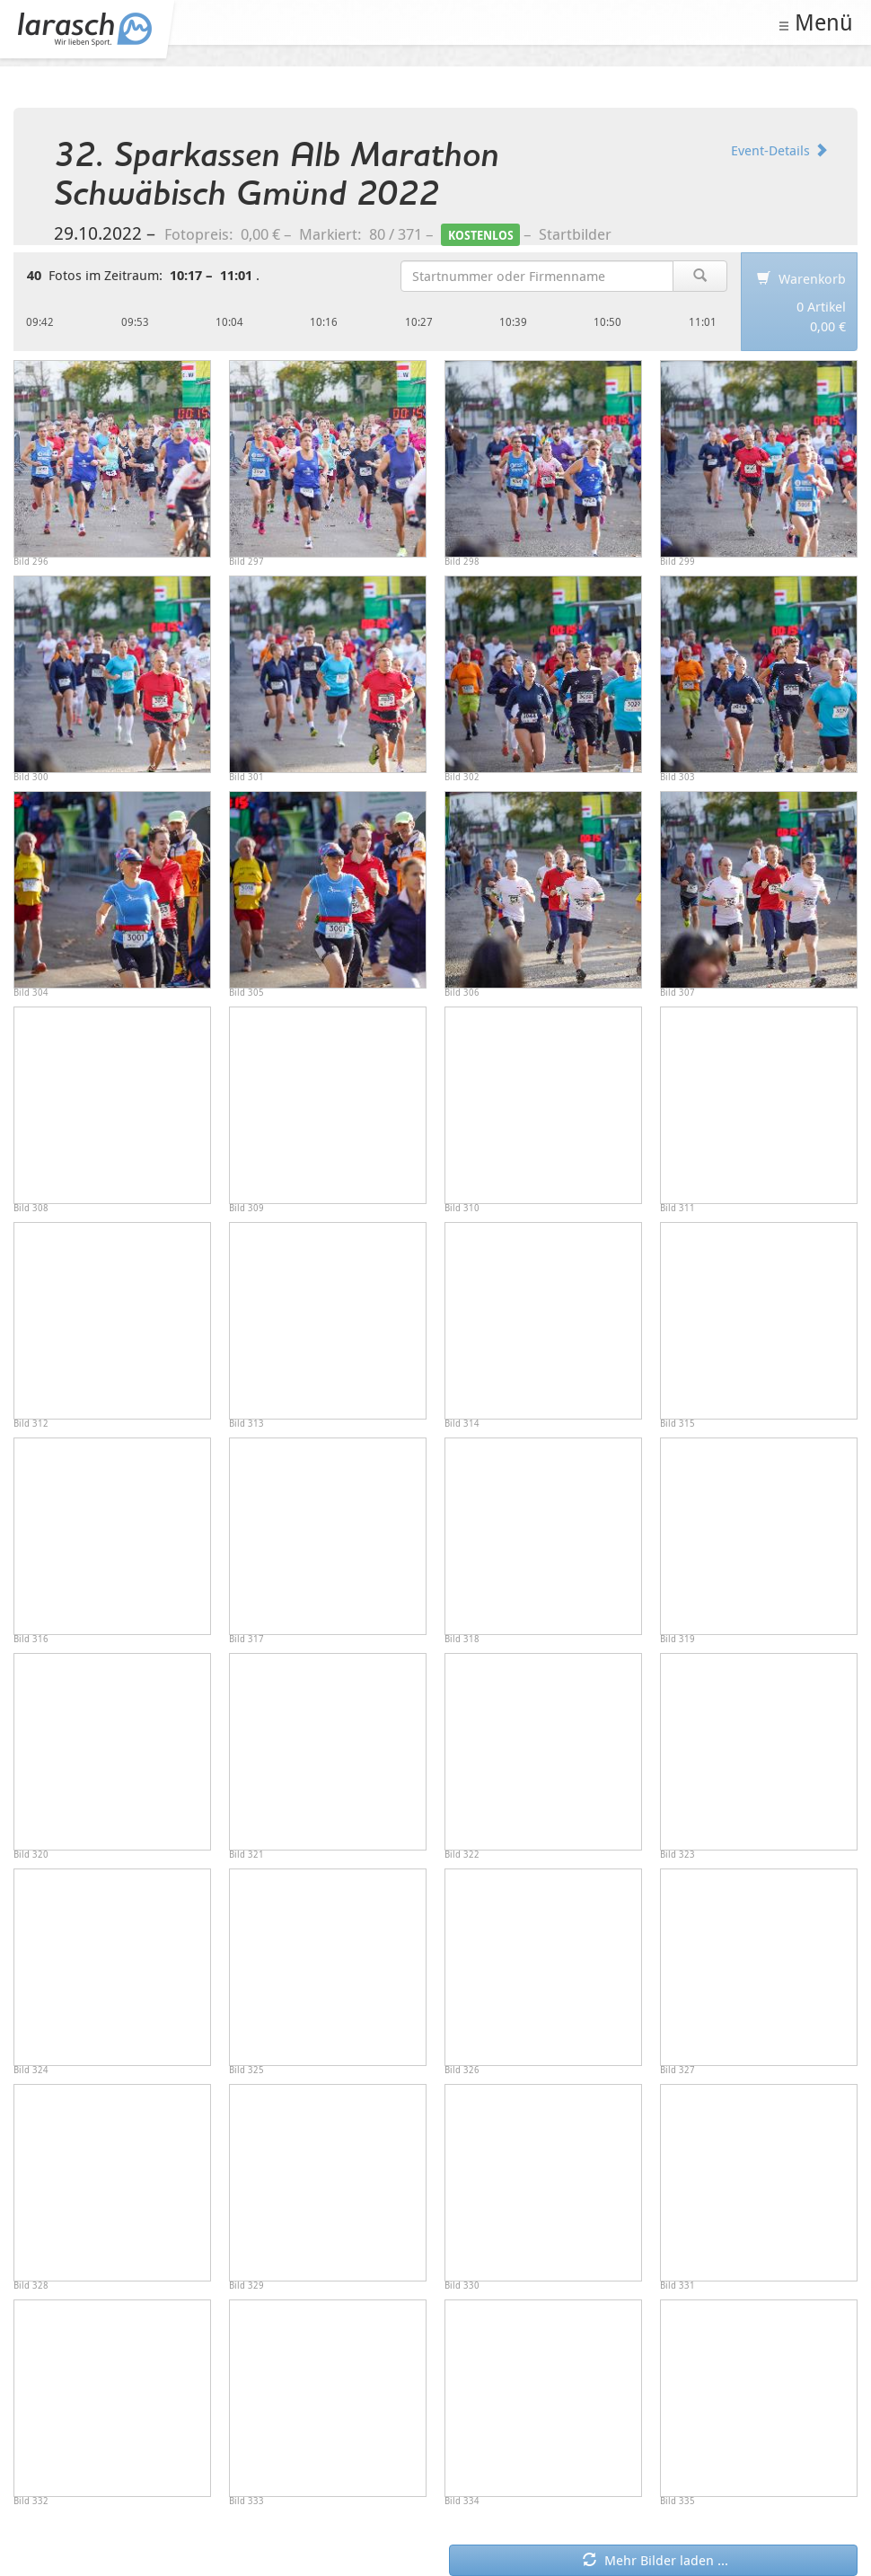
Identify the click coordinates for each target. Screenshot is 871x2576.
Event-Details (779, 150)
